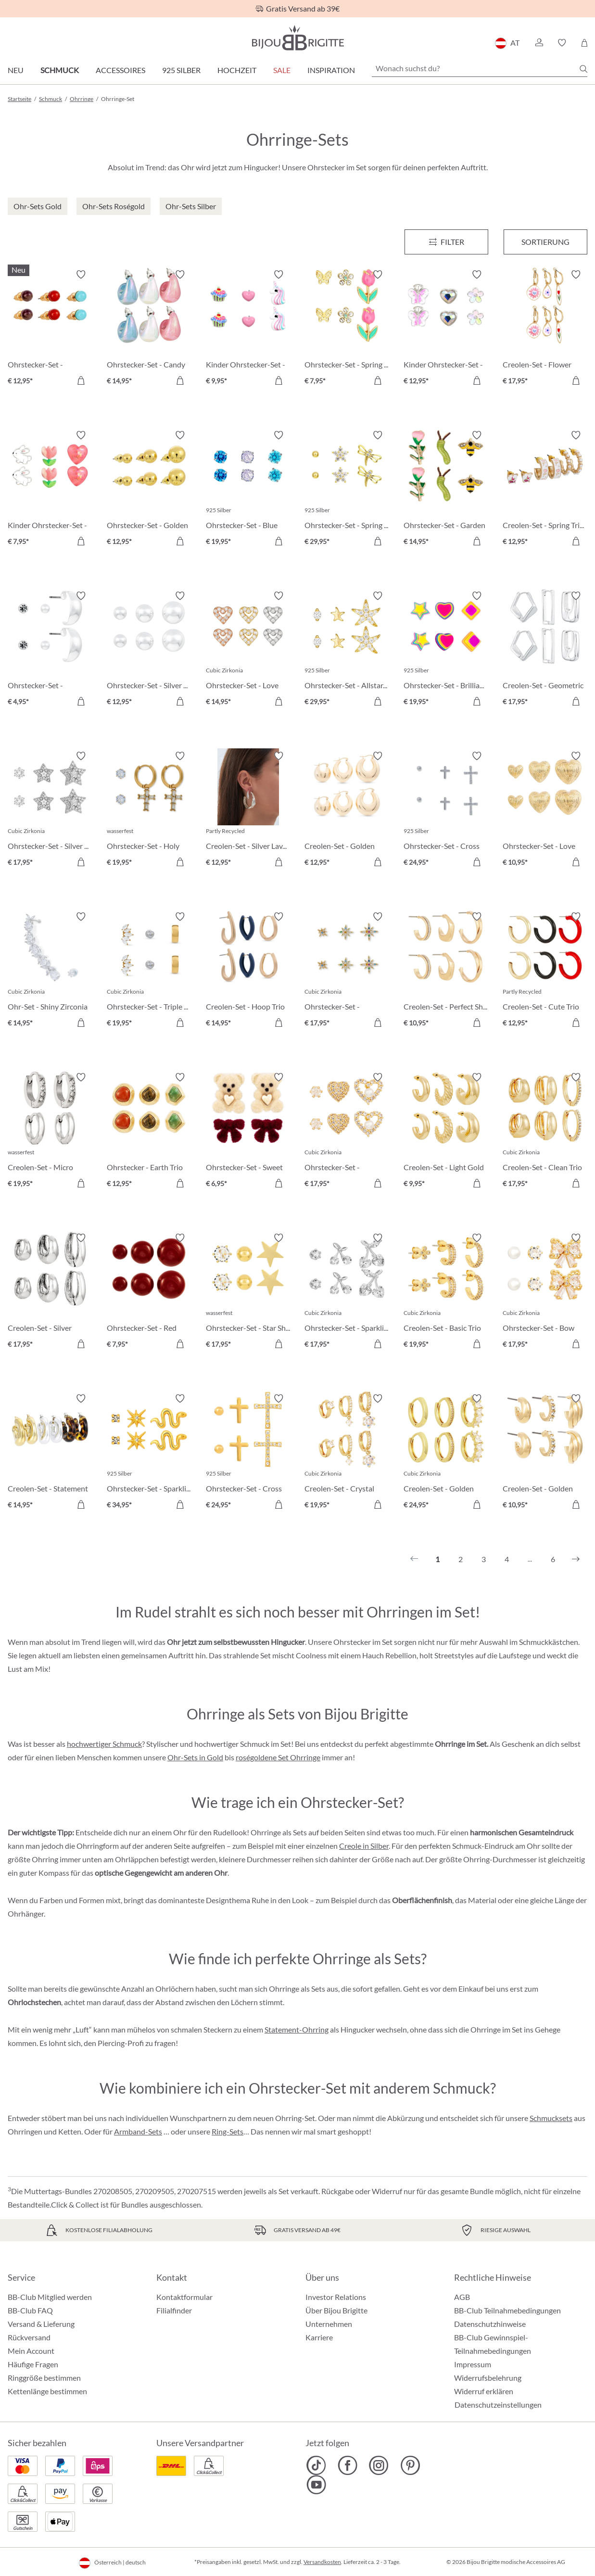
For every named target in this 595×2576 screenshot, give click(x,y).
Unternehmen (328, 2323)
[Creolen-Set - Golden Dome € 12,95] (346, 810)
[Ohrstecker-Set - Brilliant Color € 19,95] (446, 650)
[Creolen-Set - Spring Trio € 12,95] (545, 490)
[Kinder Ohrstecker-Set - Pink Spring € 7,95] (50, 490)
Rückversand (29, 2337)
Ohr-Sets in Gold (195, 1757)
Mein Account (31, 2350)
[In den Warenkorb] (80, 380)
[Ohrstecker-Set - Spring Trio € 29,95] (346, 490)
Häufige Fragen (33, 2364)
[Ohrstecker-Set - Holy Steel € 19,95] (149, 810)
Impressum (472, 2364)
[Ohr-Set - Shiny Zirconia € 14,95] (50, 971)
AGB (462, 2296)
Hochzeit (236, 70)
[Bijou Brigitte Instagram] (379, 2465)
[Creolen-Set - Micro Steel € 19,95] (50, 1132)
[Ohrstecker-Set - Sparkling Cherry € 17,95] (346, 1292)
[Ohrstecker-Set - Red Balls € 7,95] (149, 1292)
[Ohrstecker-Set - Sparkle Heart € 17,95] (346, 1132)
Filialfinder (174, 2310)
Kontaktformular (184, 2296)
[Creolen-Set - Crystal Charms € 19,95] (346, 1453)
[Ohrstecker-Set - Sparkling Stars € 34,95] (149, 1453)
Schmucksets (551, 2117)
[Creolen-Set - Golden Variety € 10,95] (545, 1453)
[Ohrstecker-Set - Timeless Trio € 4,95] (50, 650)
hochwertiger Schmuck (104, 1743)
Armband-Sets (138, 2131)
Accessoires (120, 70)
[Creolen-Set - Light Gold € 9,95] (446, 1132)
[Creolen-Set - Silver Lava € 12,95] (248, 810)
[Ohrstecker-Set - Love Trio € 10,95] (545, 810)
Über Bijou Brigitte (336, 2310)
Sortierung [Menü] (545, 241)
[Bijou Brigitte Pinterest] (410, 2465)
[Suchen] (583, 68)
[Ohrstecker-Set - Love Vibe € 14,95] (248, 650)
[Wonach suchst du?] (479, 68)
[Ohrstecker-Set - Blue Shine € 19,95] (248, 490)
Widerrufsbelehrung (487, 2377)
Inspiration (331, 70)
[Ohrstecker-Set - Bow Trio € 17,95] (545, 1292)
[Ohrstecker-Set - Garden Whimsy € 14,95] (446, 490)
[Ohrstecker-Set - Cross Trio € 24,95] (248, 1453)
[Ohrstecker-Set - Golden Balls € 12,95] (149, 490)
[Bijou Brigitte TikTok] (316, 2465)
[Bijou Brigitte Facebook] (347, 2465)
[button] (538, 42)
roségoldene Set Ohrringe (278, 1757)
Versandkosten (322, 2561)
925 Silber (181, 70)
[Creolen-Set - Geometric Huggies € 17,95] (545, 650)
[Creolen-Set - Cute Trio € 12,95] (545, 971)
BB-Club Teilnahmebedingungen (507, 2310)
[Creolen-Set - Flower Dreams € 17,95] (545, 329)
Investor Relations (335, 2296)
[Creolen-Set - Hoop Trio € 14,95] (248, 971)
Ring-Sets (227, 2131)
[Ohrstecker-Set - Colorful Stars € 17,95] (346, 971)
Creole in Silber (364, 1845)
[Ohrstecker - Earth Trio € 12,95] (149, 1132)
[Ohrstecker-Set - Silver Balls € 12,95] (149, 650)
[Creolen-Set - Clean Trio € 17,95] (545, 1132)
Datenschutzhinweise (490, 2323)
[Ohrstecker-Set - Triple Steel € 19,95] (149, 971)
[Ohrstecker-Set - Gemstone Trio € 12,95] (50, 329)
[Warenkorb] (584, 42)
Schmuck (59, 70)
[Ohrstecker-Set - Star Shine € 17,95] (248, 1292)
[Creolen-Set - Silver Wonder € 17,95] (50, 1292)
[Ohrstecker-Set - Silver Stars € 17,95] (50, 810)
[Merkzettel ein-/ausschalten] (80, 274)
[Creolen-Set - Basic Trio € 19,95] (446, 1292)
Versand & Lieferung (41, 2323)
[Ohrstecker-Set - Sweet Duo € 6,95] (248, 1132)
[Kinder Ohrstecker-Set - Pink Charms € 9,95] (248, 329)
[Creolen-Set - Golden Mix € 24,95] (446, 1453)
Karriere (319, 2337)
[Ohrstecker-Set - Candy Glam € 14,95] (149, 329)
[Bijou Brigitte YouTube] (316, 2484)
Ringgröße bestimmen (44, 2377)
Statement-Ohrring (297, 2029)
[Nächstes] (576, 1559)
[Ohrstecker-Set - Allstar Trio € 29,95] (346, 650)
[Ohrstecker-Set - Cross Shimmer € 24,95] (446, 810)
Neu (16, 70)
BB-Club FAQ (30, 2310)
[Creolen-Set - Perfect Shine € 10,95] (446, 971)
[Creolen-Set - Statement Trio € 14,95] (50, 1453)
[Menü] (446, 241)
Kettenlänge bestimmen (47, 2391)
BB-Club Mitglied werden (50, 2296)
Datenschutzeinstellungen (498, 2404)
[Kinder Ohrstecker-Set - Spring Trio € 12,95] (446, 329)
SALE (282, 70)
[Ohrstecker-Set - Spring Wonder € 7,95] (346, 329)
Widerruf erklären (483, 2391)
